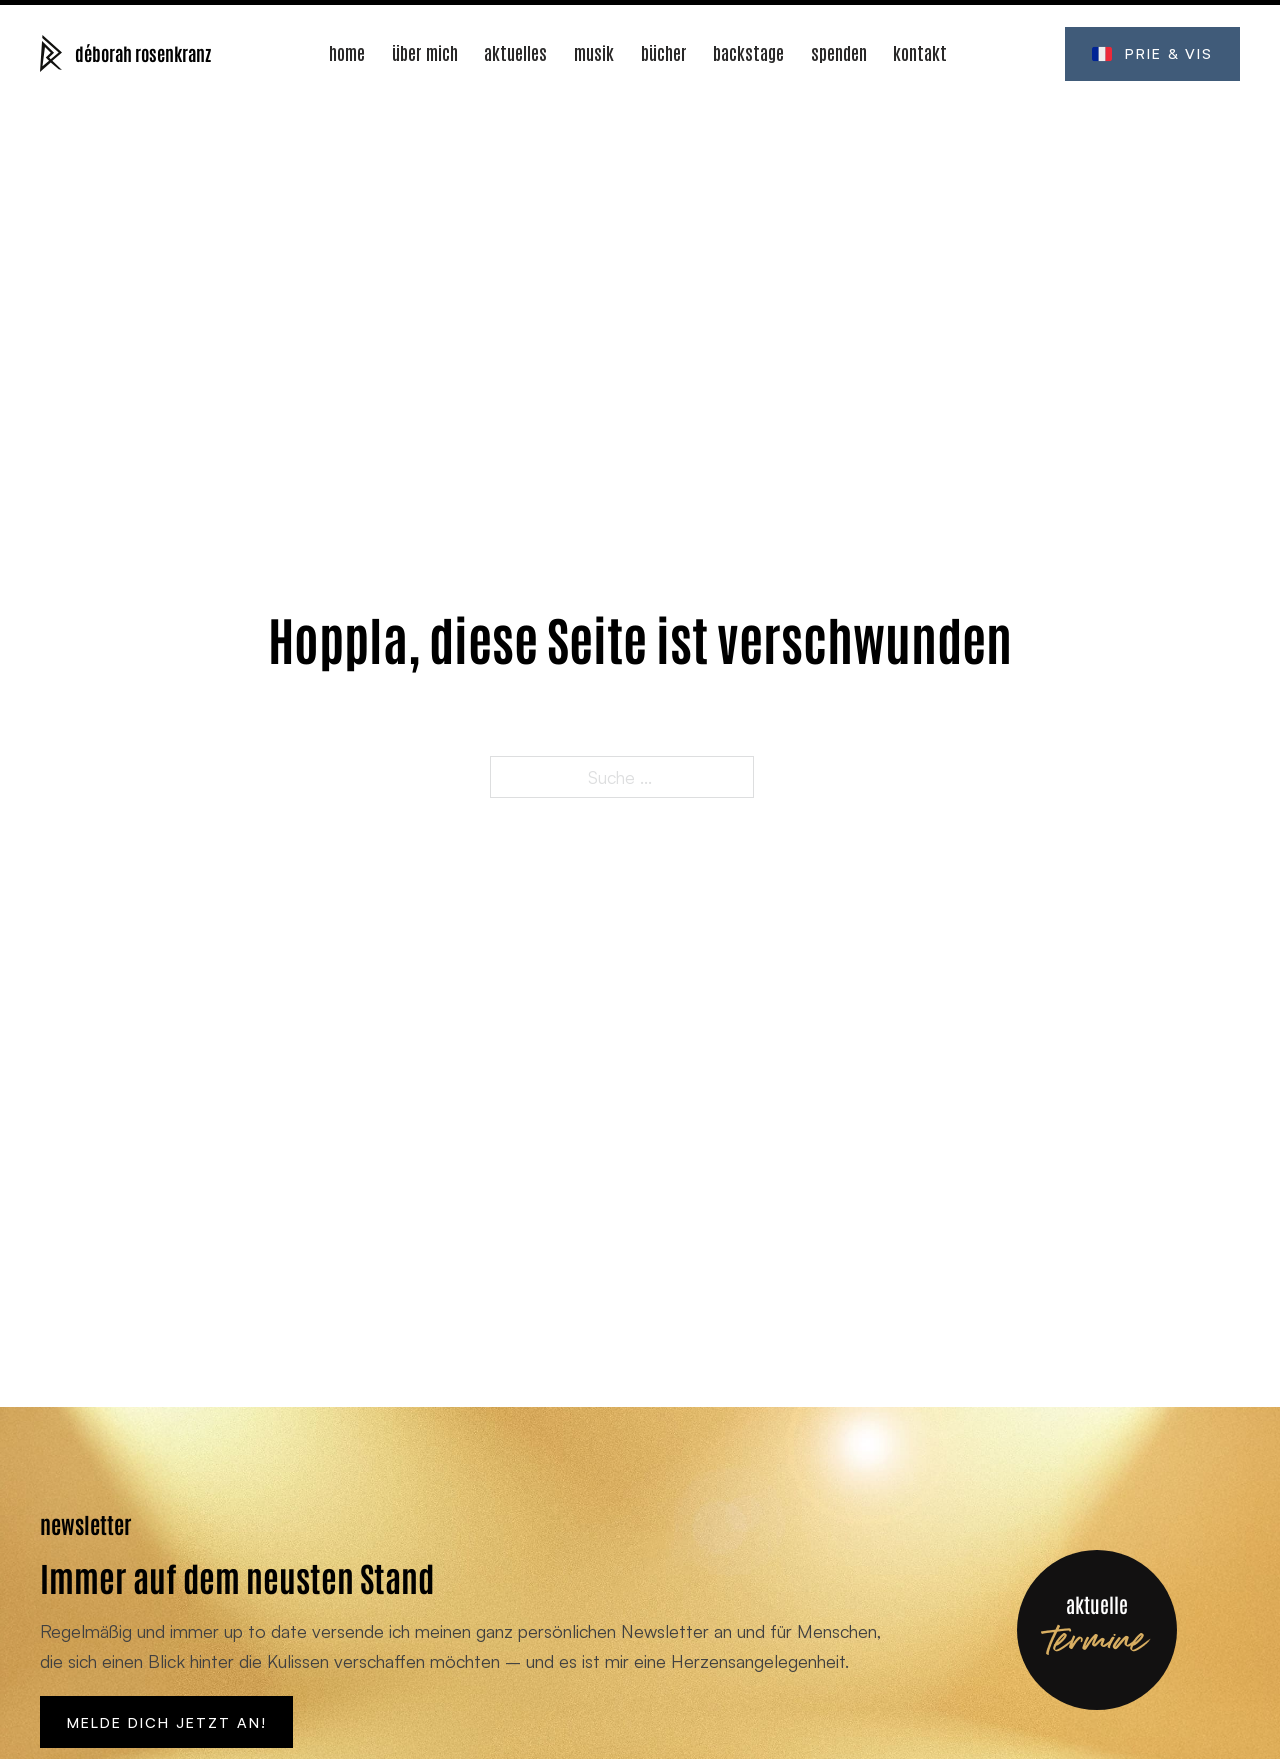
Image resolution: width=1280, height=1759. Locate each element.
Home (347, 51)
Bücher (664, 51)
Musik (594, 51)
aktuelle (1097, 1604)
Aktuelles (515, 51)
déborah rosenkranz (143, 52)
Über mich (425, 51)
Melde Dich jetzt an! (167, 1722)
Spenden (839, 51)
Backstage (748, 51)
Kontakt (920, 51)
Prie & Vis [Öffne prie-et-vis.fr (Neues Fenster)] (1153, 53)
